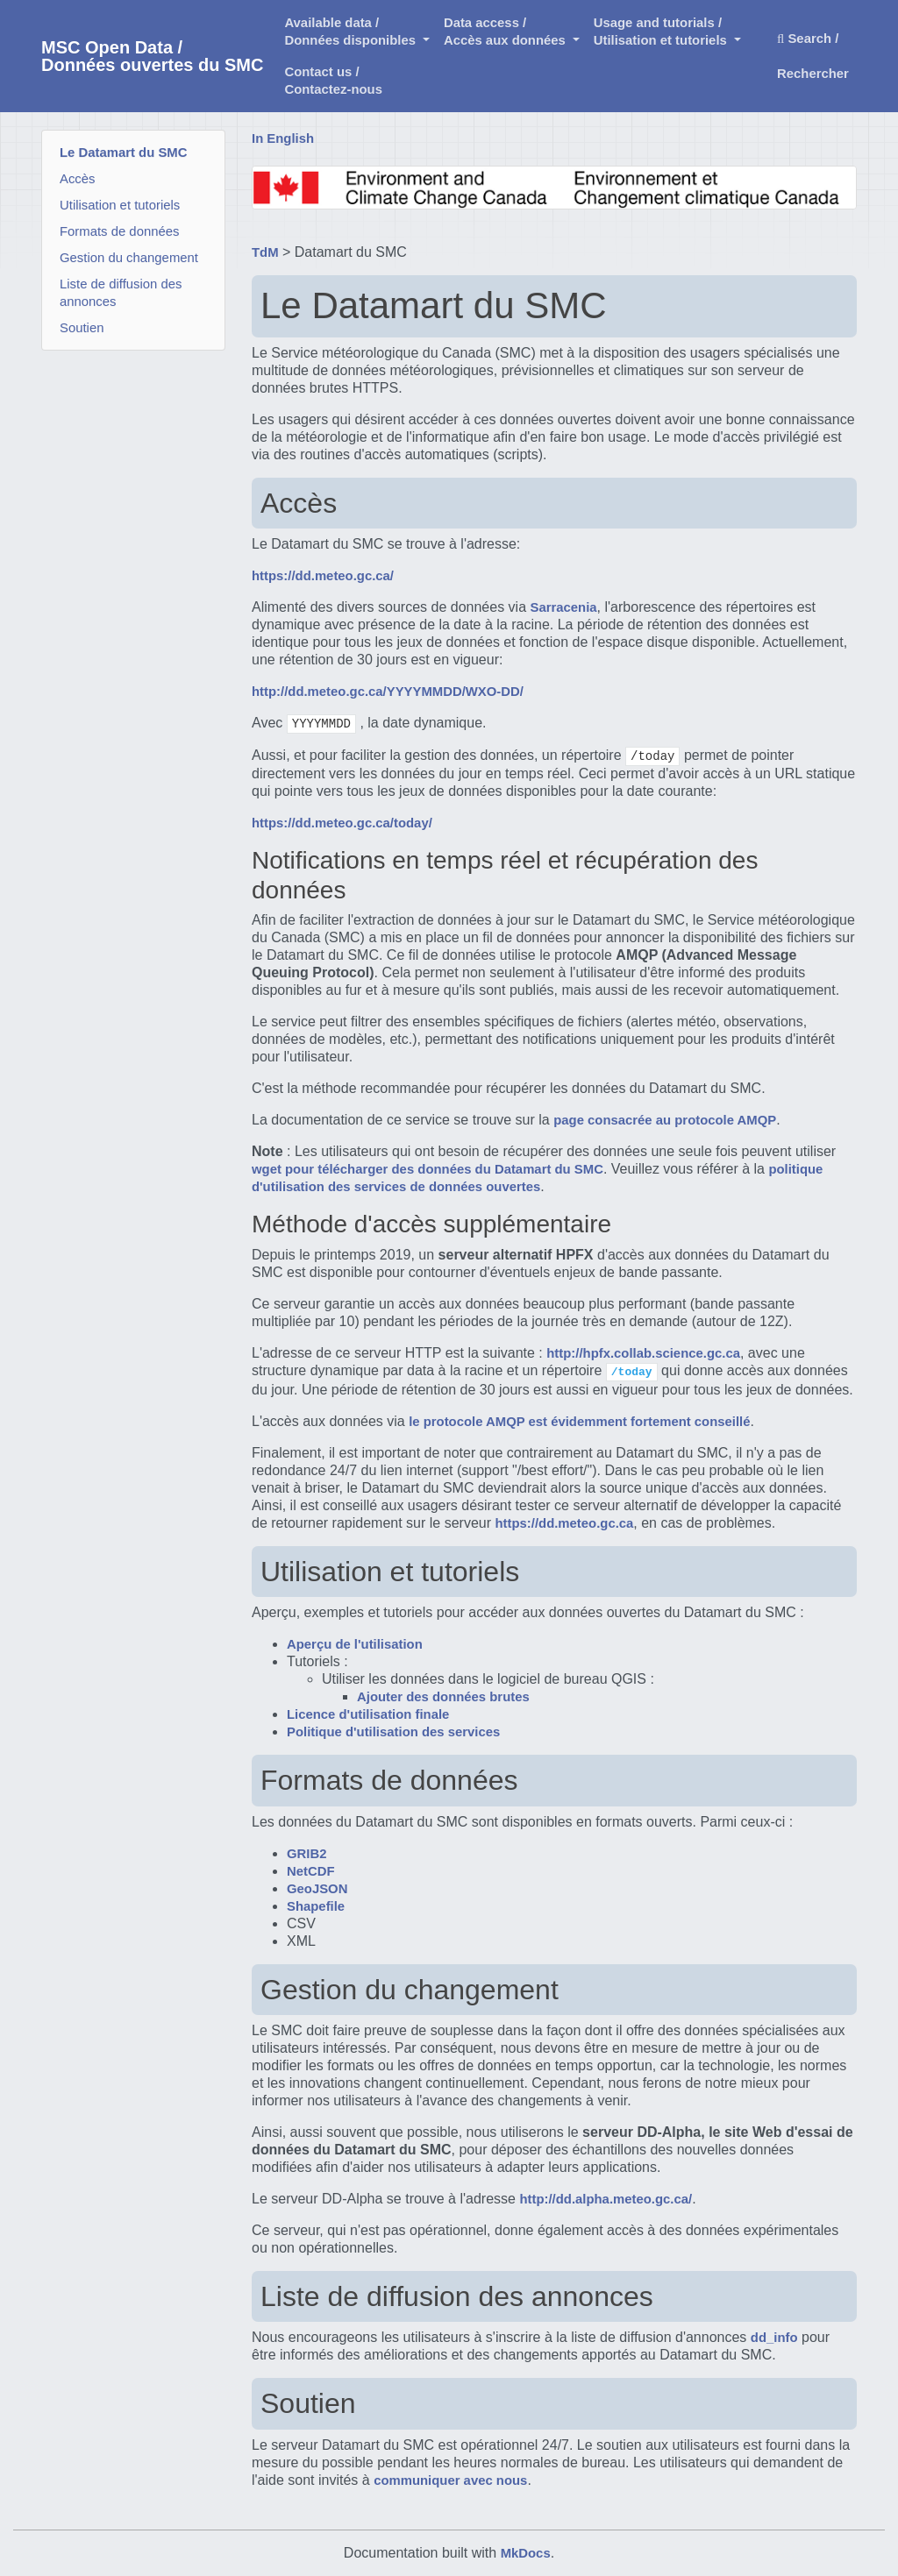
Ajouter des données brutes (443, 1697)
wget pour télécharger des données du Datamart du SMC (427, 1169)
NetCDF (311, 1871)
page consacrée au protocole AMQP (664, 1120)
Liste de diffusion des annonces (121, 293)
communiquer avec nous (450, 2480)
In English (283, 138)
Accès (78, 179)
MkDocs (526, 2553)
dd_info (774, 2338)
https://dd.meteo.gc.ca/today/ (342, 823)
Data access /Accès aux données (506, 31)
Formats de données (119, 231)
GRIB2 (306, 1854)
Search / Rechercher (813, 56)
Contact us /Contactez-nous (333, 80)
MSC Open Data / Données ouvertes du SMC (152, 56)
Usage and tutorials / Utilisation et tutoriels (662, 31)
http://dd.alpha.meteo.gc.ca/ (605, 2199)
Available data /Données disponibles (351, 31)
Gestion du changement (129, 258)
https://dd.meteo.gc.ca (564, 1523)
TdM (265, 252)
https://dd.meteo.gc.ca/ (323, 576)
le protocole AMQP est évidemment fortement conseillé (579, 1422)
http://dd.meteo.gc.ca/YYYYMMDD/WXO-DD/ (388, 692)
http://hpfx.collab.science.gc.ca (643, 1353)
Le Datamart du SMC (123, 152)
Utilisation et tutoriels (120, 205)
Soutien (81, 328)
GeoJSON (317, 1889)
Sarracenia (564, 607)
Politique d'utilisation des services (393, 1732)
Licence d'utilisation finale (368, 1714)
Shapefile (316, 1906)
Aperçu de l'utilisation (355, 1644)
